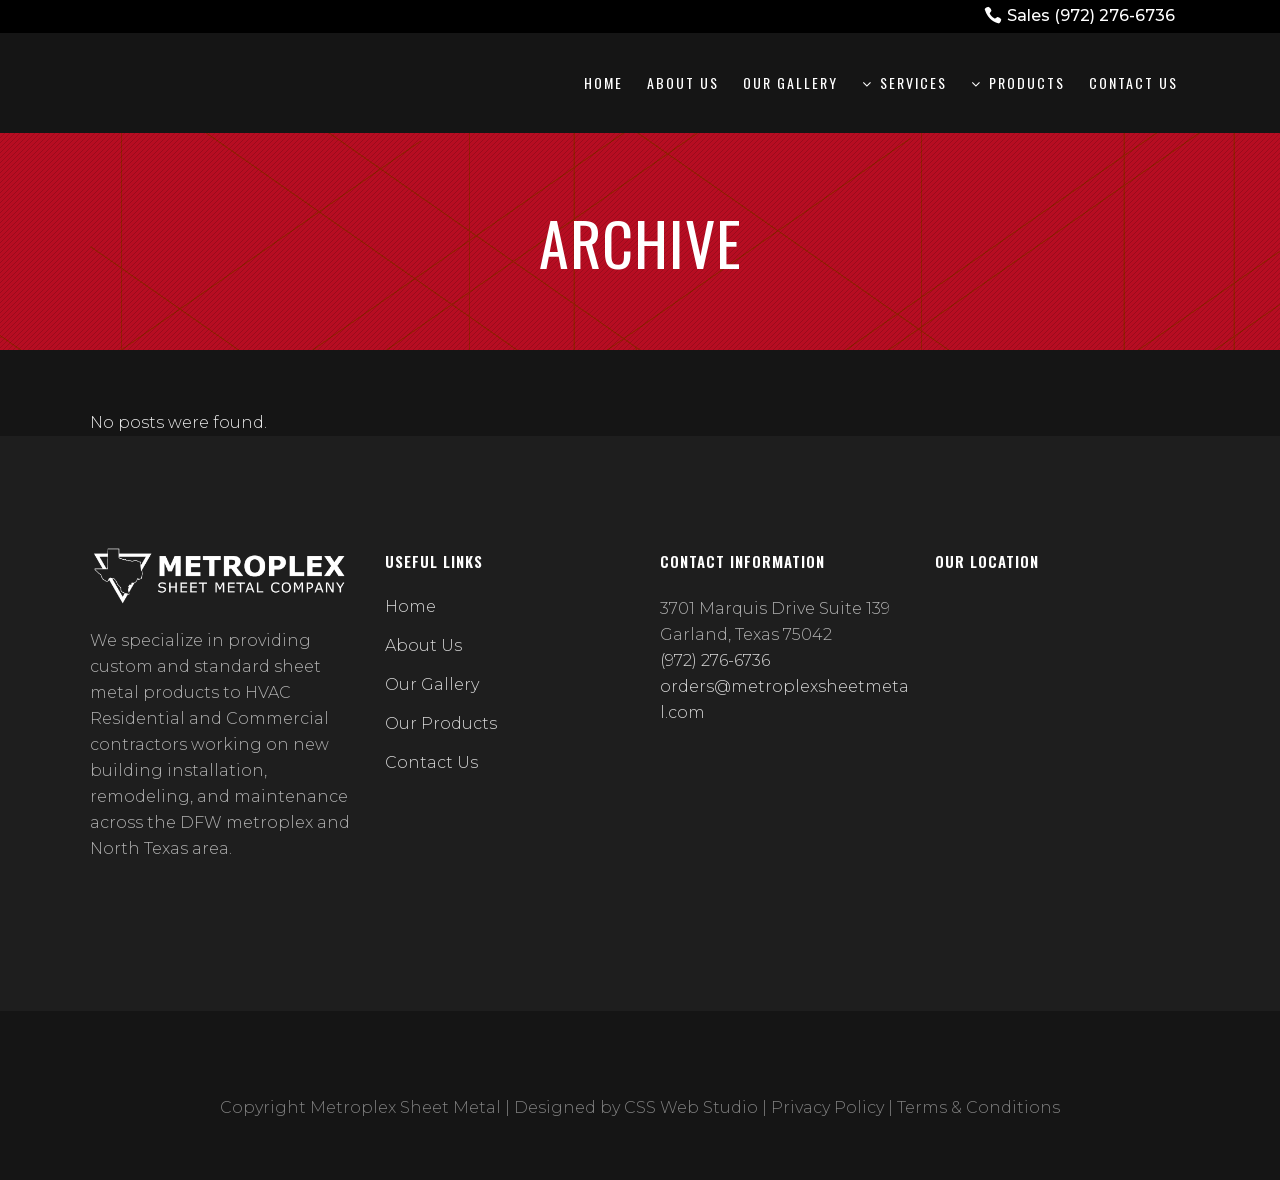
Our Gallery (432, 684)
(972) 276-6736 (1114, 15)
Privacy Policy (827, 1107)
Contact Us (431, 762)
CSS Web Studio (691, 1107)
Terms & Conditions (978, 1107)
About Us (423, 645)
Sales (1030, 15)
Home (410, 606)
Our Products (441, 723)
